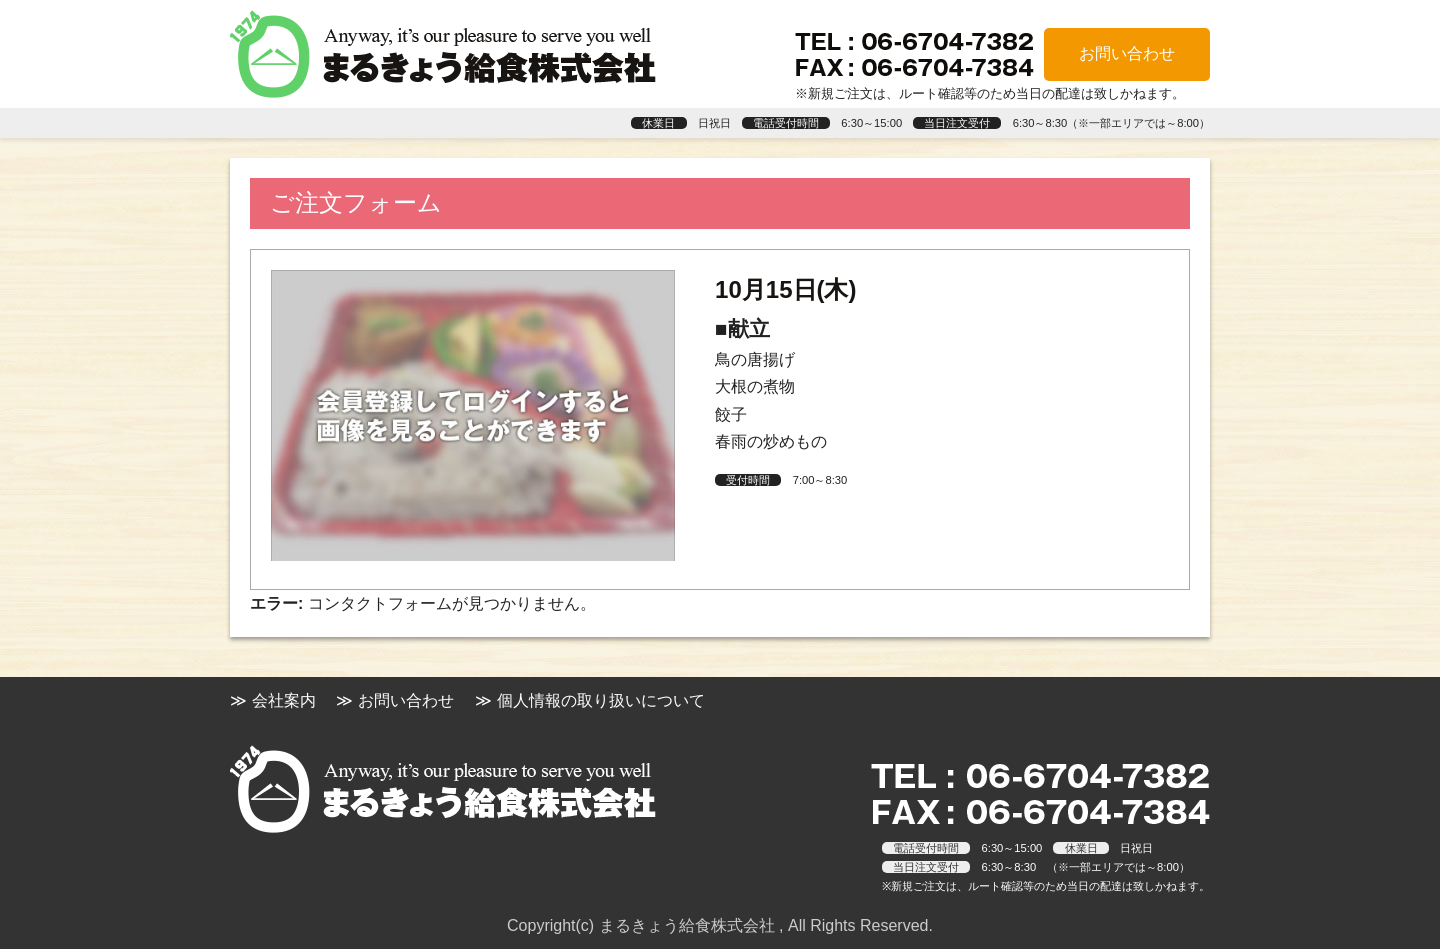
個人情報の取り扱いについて (601, 700)
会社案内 (284, 700)
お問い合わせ (1127, 53)
